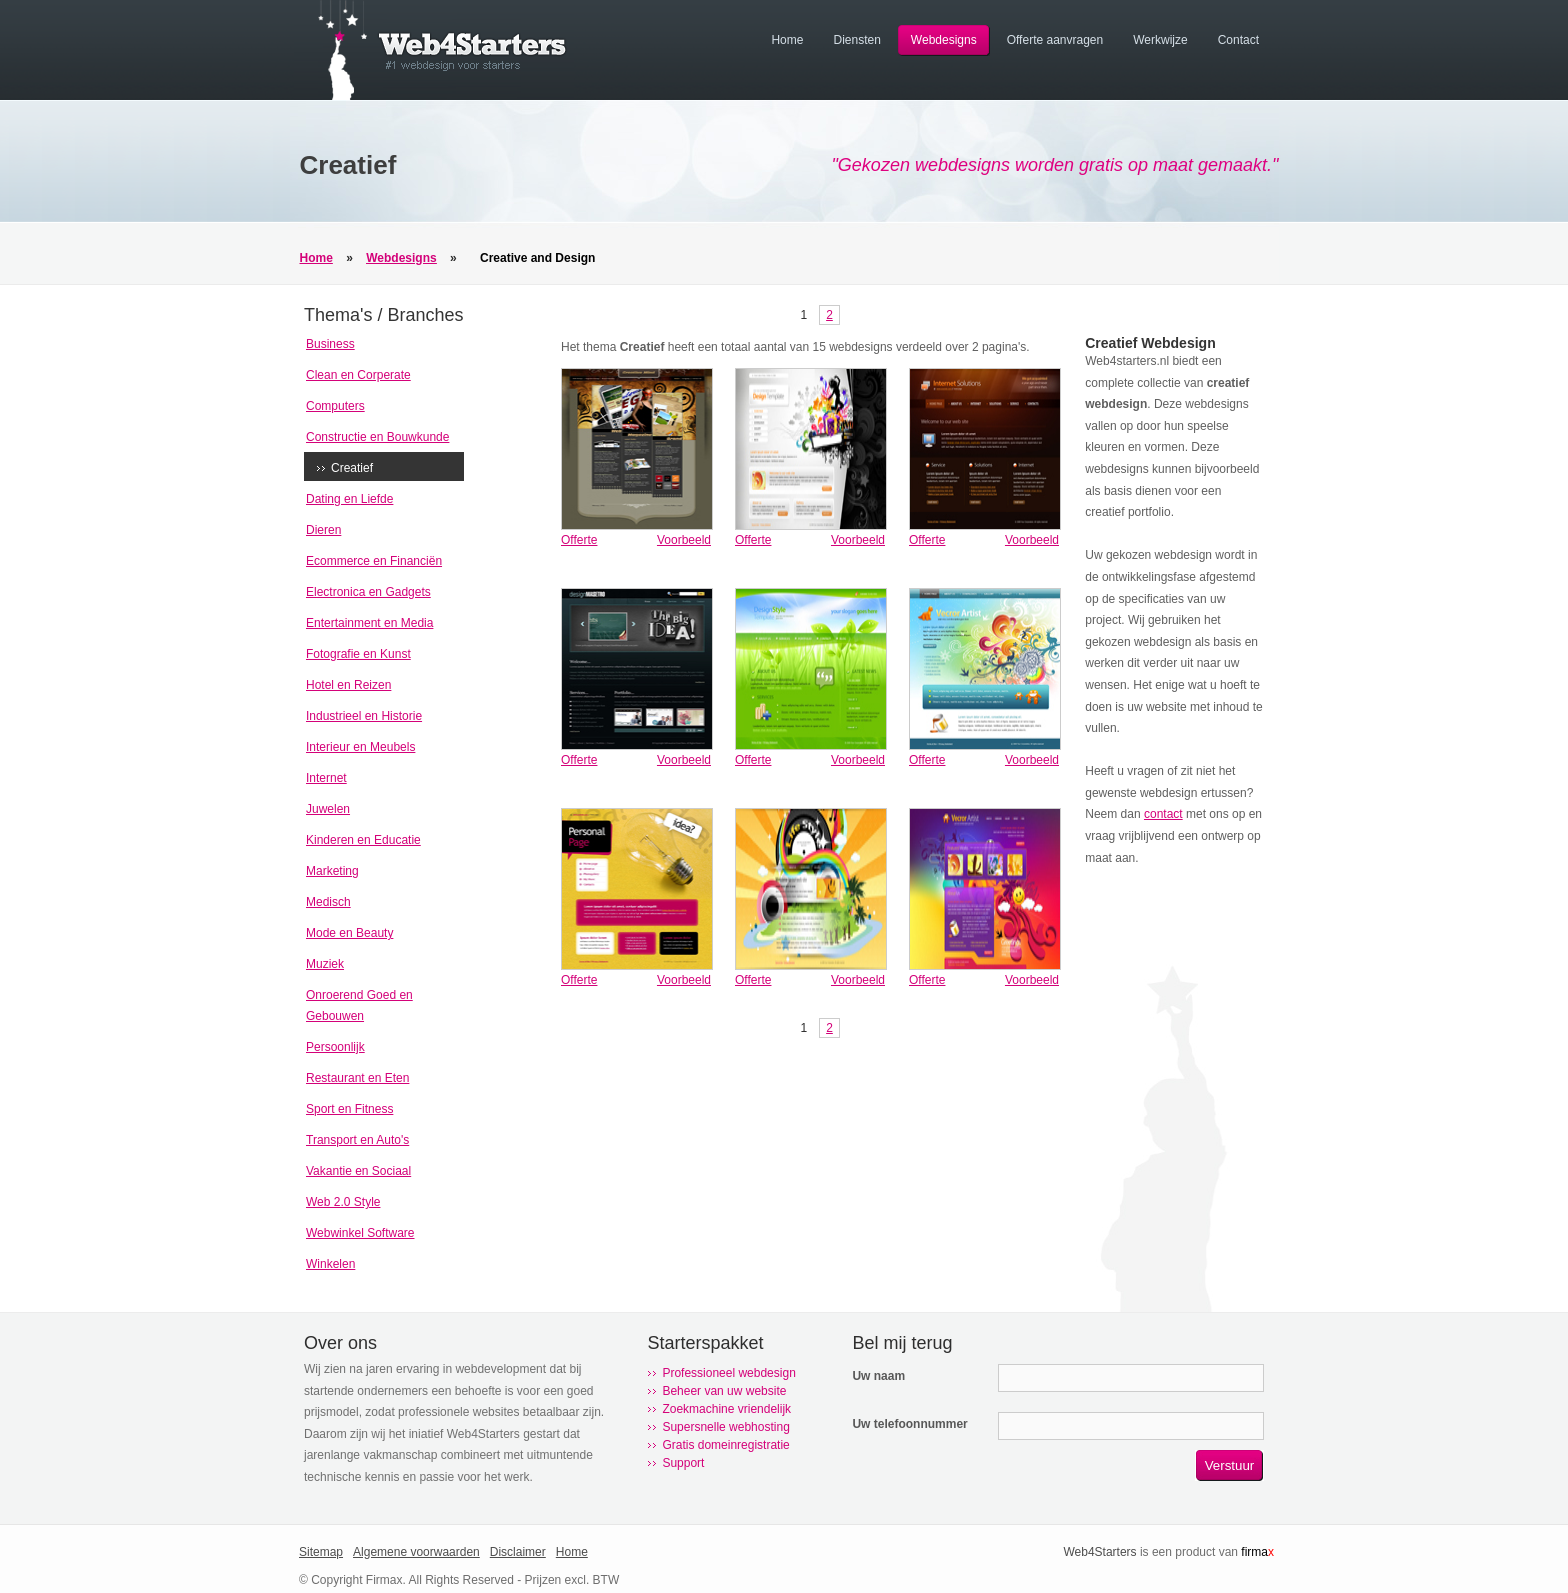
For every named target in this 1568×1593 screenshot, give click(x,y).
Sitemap (321, 1552)
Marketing (332, 871)
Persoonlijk (335, 1047)
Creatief (352, 468)
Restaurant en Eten (357, 1078)
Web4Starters (1099, 1552)
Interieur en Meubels (360, 747)
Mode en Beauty (349, 933)
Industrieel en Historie (364, 716)
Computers (335, 406)
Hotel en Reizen (348, 685)
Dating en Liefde (349, 499)
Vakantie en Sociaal (358, 1171)
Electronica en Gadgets (368, 592)
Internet (326, 778)
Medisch (328, 902)
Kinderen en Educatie (363, 840)
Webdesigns (401, 258)
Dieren (323, 530)
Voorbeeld (684, 540)
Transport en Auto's (357, 1140)
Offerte (579, 540)
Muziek (325, 964)
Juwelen (328, 809)
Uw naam (878, 1376)
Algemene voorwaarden (416, 1552)
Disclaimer (518, 1552)
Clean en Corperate (358, 375)
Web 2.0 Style (343, 1202)
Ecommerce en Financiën (374, 561)
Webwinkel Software (360, 1233)
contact (1163, 814)
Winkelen (330, 1264)
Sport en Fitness (349, 1109)
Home (316, 258)
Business (330, 344)
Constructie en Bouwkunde (377, 437)
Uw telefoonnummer (909, 1424)
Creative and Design (537, 258)
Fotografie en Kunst (358, 654)
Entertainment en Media (369, 623)
